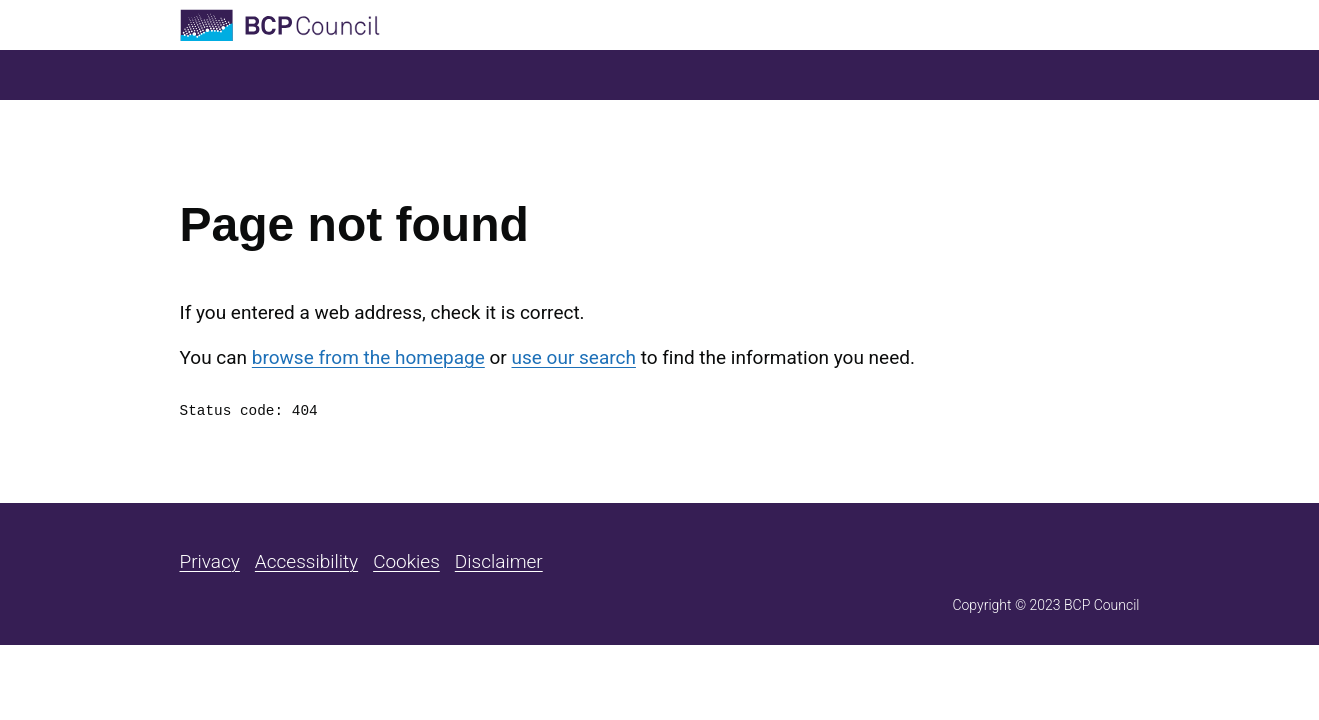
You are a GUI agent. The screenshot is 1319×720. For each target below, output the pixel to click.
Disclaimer (499, 561)
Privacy (210, 561)
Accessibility (306, 561)
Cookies (406, 561)
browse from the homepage (368, 357)
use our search (574, 357)
